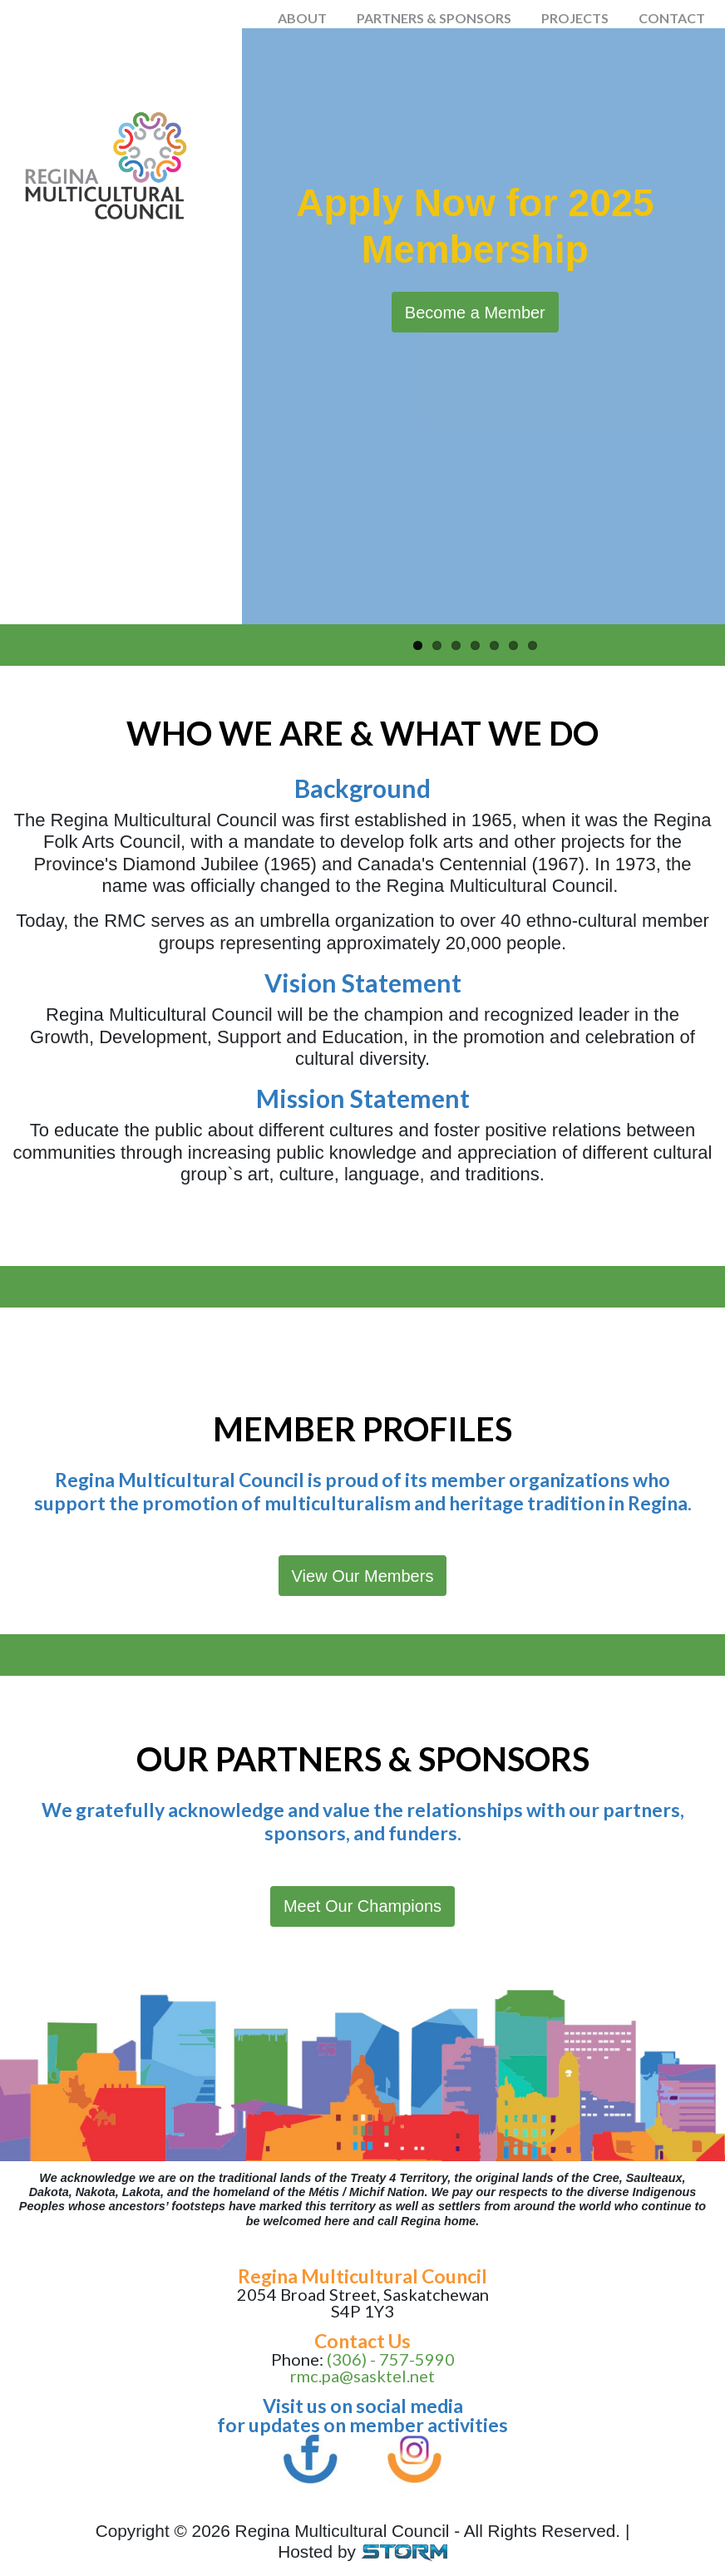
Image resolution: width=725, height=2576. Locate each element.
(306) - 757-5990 (391, 2359)
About (302, 18)
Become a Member (475, 312)
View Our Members (363, 1576)
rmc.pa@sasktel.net (362, 2376)
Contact (672, 18)
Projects (575, 18)
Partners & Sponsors (434, 18)
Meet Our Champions (362, 1906)
